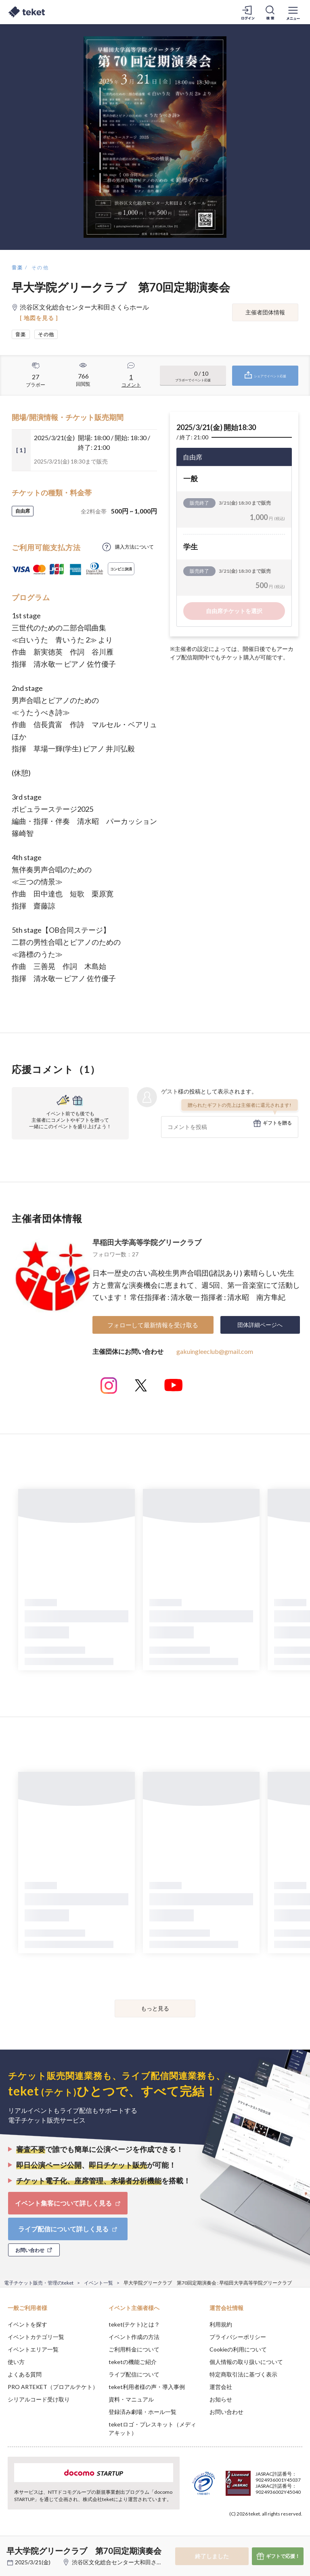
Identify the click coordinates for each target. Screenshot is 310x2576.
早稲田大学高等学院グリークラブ (146, 1242)
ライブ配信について (134, 2374)
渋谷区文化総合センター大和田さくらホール (128, 2562)
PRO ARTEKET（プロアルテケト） (53, 2386)
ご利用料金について (134, 2349)
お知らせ (220, 2399)
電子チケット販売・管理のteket (38, 2283)
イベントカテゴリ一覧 (36, 2336)
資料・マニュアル (131, 2399)
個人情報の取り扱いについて (246, 2361)
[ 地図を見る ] (39, 317)
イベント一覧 (98, 2283)
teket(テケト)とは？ (134, 2324)
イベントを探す (27, 2324)
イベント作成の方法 (134, 2336)
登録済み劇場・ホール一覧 (142, 2411)
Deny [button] (240, 2536)
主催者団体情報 (265, 312)
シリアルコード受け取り (39, 2399)
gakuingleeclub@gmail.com (214, 1351)
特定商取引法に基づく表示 (243, 2374)
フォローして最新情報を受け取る (152, 1325)
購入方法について (134, 547)
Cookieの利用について (238, 2349)
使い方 (16, 2361)
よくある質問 (25, 2374)
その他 (40, 267)
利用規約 (220, 2324)
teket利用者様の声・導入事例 (147, 2386)
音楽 (17, 267)
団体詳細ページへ (260, 1324)
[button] (11, 2546)
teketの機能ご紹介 (133, 2361)
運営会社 (220, 2386)
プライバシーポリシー (237, 2336)
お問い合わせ (226, 2411)
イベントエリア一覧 (33, 2349)
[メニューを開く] (293, 12)
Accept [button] (282, 2535)
